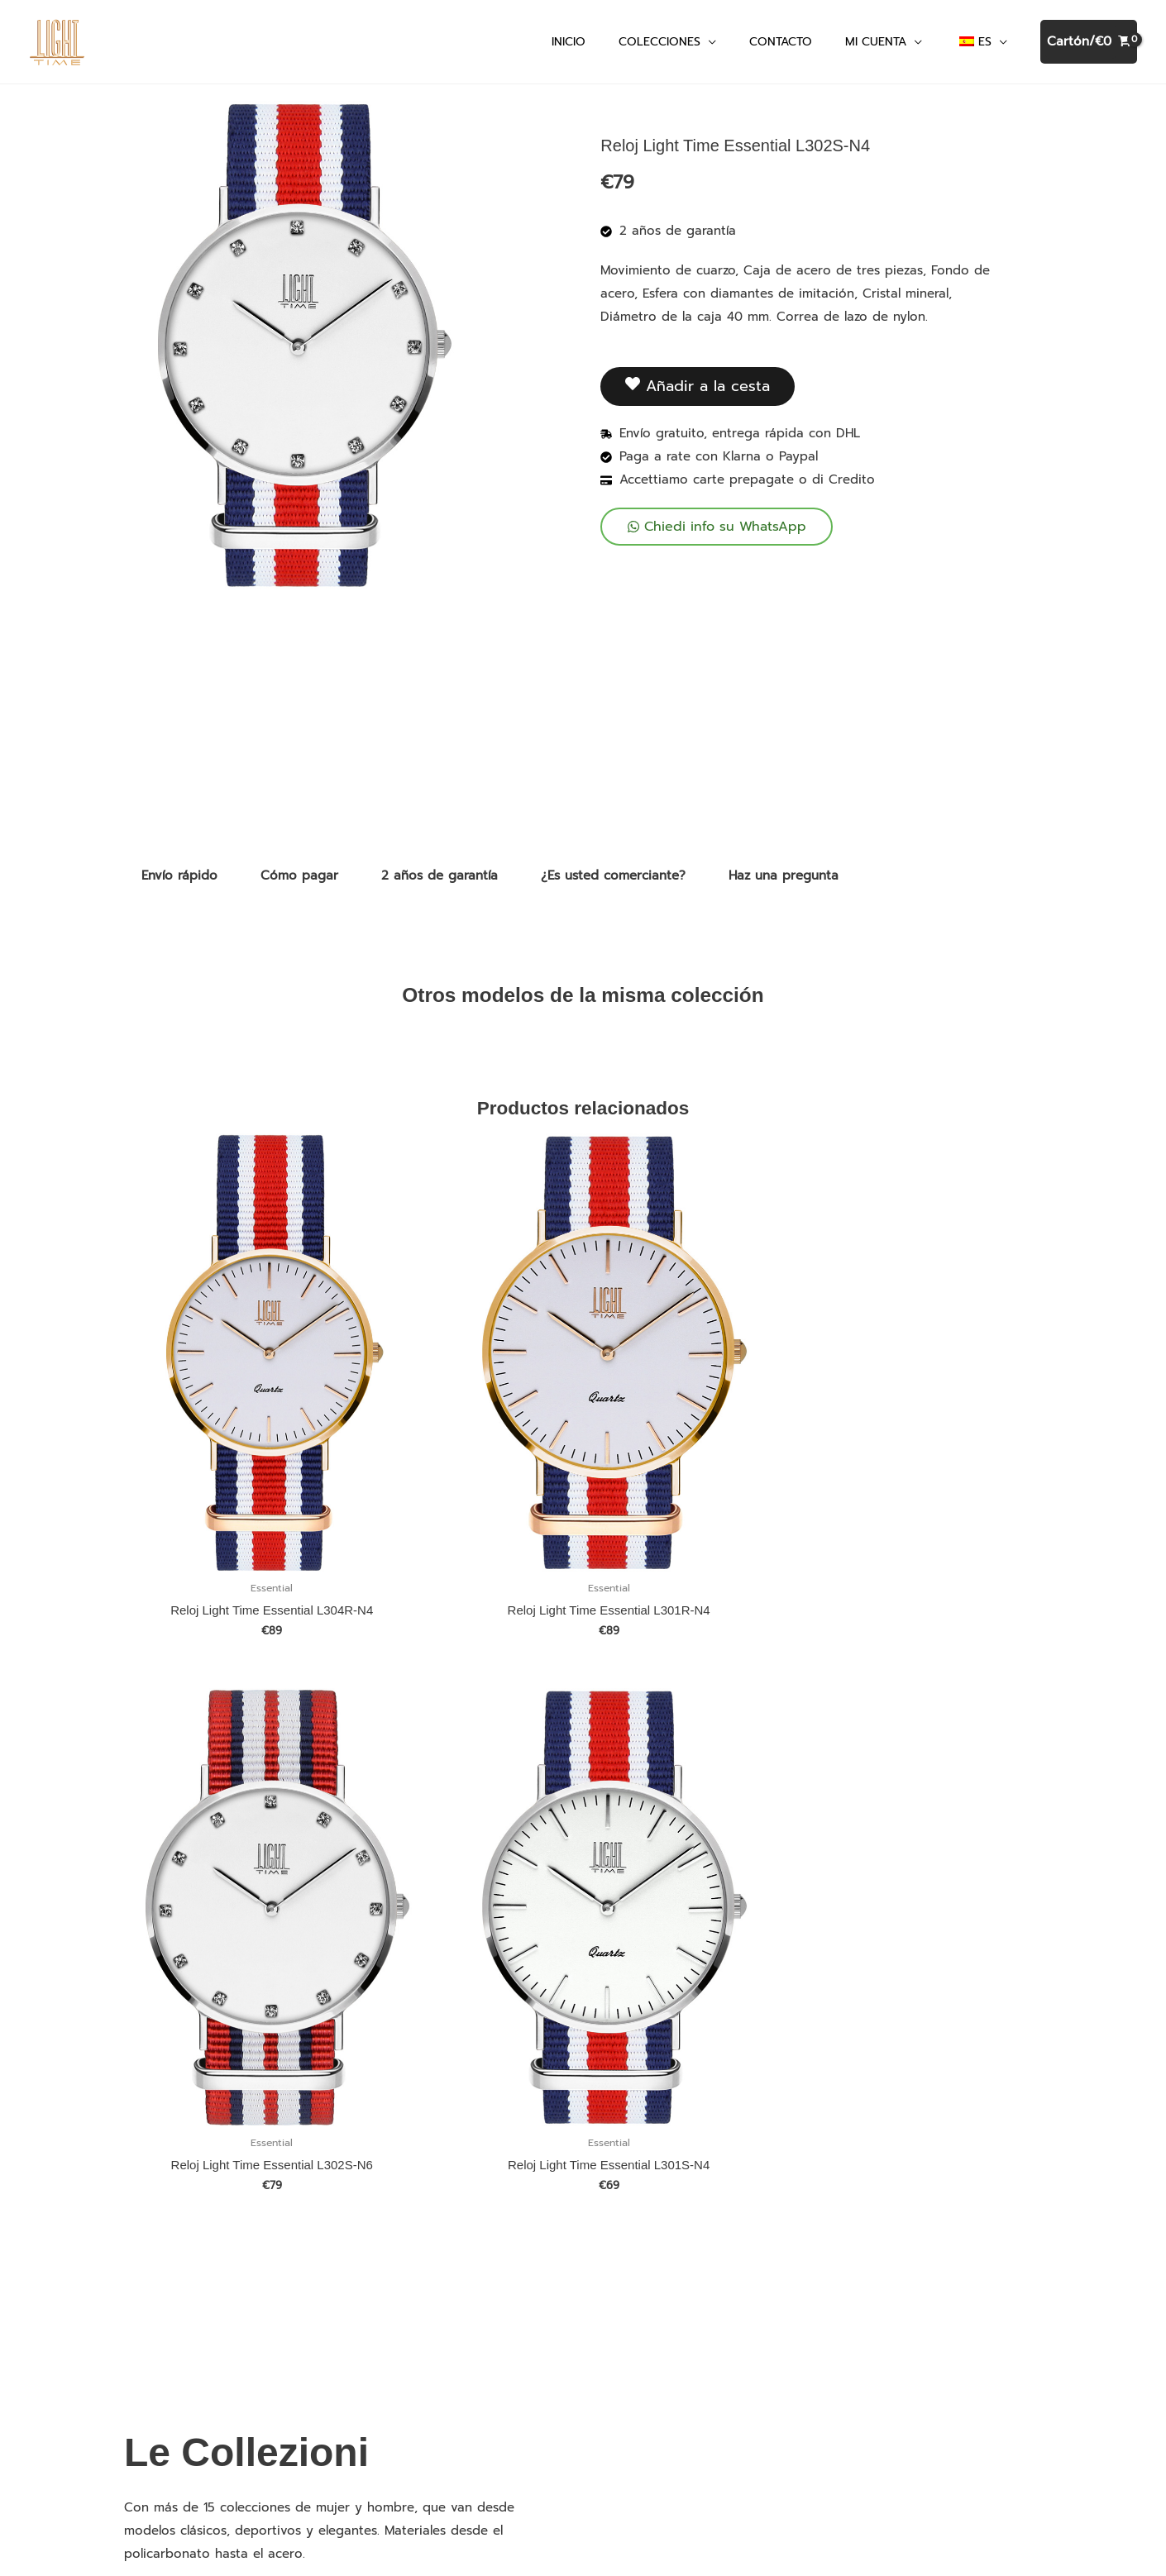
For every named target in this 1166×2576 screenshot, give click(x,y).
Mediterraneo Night (195, 2367)
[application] (708, 45)
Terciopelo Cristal (189, 2268)
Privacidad (398, 2367)
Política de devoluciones (439, 2392)
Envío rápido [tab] (179, 883)
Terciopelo (167, 2292)
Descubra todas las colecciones (232, 2392)
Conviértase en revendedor (450, 2416)
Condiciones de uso (937, 2368)
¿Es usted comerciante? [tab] (613, 883)
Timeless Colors (183, 2317)
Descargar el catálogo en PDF (457, 2292)
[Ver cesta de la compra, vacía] (1088, 46)
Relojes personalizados (435, 2268)
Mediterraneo (176, 2342)
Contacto (394, 2317)
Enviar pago (403, 2342)
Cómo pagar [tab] (299, 883)
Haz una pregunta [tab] (784, 883)
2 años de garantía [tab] (439, 883)
